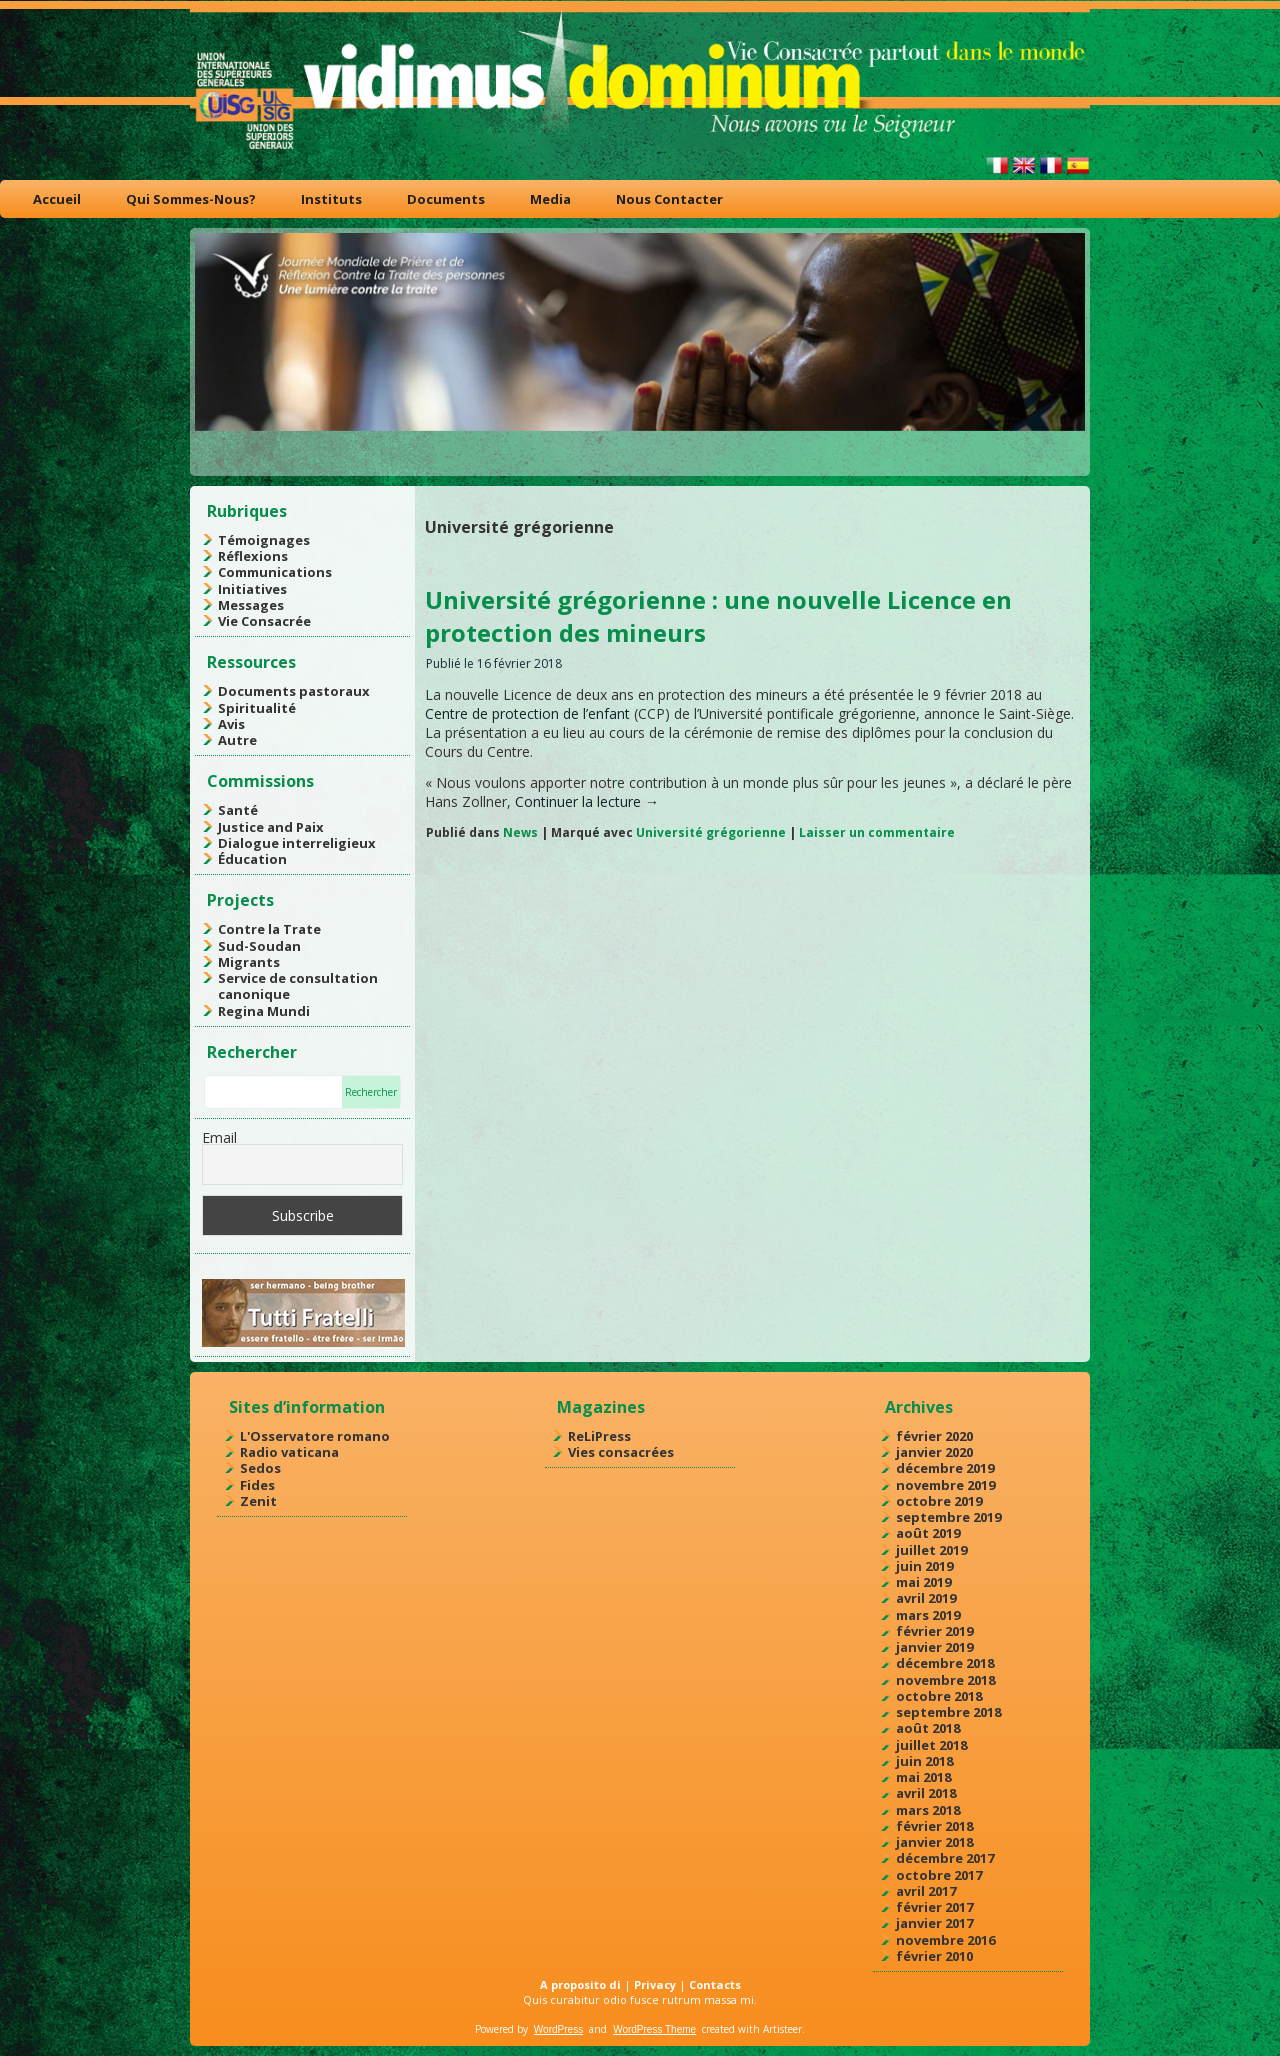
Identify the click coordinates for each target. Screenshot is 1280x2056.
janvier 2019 (934, 1647)
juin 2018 (924, 1761)
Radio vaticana (289, 1452)
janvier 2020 (934, 1452)
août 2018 (928, 1728)
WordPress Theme (654, 2029)
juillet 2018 (931, 1745)
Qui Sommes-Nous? (191, 199)
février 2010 (934, 1956)
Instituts (331, 199)
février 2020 (934, 1436)
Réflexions (253, 556)
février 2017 (934, 1907)
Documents (446, 199)
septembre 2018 (948, 1712)
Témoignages (264, 540)
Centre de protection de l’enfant (527, 713)
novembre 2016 (945, 1940)
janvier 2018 (934, 1842)
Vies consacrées (621, 1452)
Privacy (655, 1984)
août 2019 (928, 1533)
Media (550, 199)
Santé (238, 810)
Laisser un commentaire (877, 832)
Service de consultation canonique (298, 986)
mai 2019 (923, 1582)
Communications (275, 572)
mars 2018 (928, 1810)
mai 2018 (923, 1777)
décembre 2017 (945, 1858)
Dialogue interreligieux (297, 843)
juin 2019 (924, 1566)
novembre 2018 (945, 1680)
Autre (237, 740)
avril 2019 (926, 1598)
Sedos (260, 1468)
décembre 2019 (945, 1468)
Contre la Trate (269, 929)
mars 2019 (928, 1615)
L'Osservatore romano (315, 1436)
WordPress (558, 2029)
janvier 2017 (934, 1923)
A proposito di (580, 1984)
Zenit (258, 1501)
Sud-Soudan (259, 946)
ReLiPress (599, 1436)
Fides (257, 1485)
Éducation (252, 859)
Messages (251, 605)
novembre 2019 (945, 1485)
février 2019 (934, 1631)
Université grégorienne (711, 832)
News (520, 832)
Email (219, 1137)
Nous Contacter (669, 199)
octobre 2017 (939, 1875)
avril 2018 (926, 1793)
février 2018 (934, 1826)
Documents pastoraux (294, 691)
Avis (231, 724)
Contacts (715, 1984)
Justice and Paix (271, 827)
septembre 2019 (948, 1517)
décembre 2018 (945, 1663)
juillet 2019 (931, 1550)
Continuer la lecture (587, 801)
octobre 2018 (939, 1696)
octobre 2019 (939, 1501)
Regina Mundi (264, 1011)
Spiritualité (257, 708)
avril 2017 (926, 1891)
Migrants (249, 962)
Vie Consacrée (264, 621)
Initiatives (252, 589)
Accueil (57, 199)
